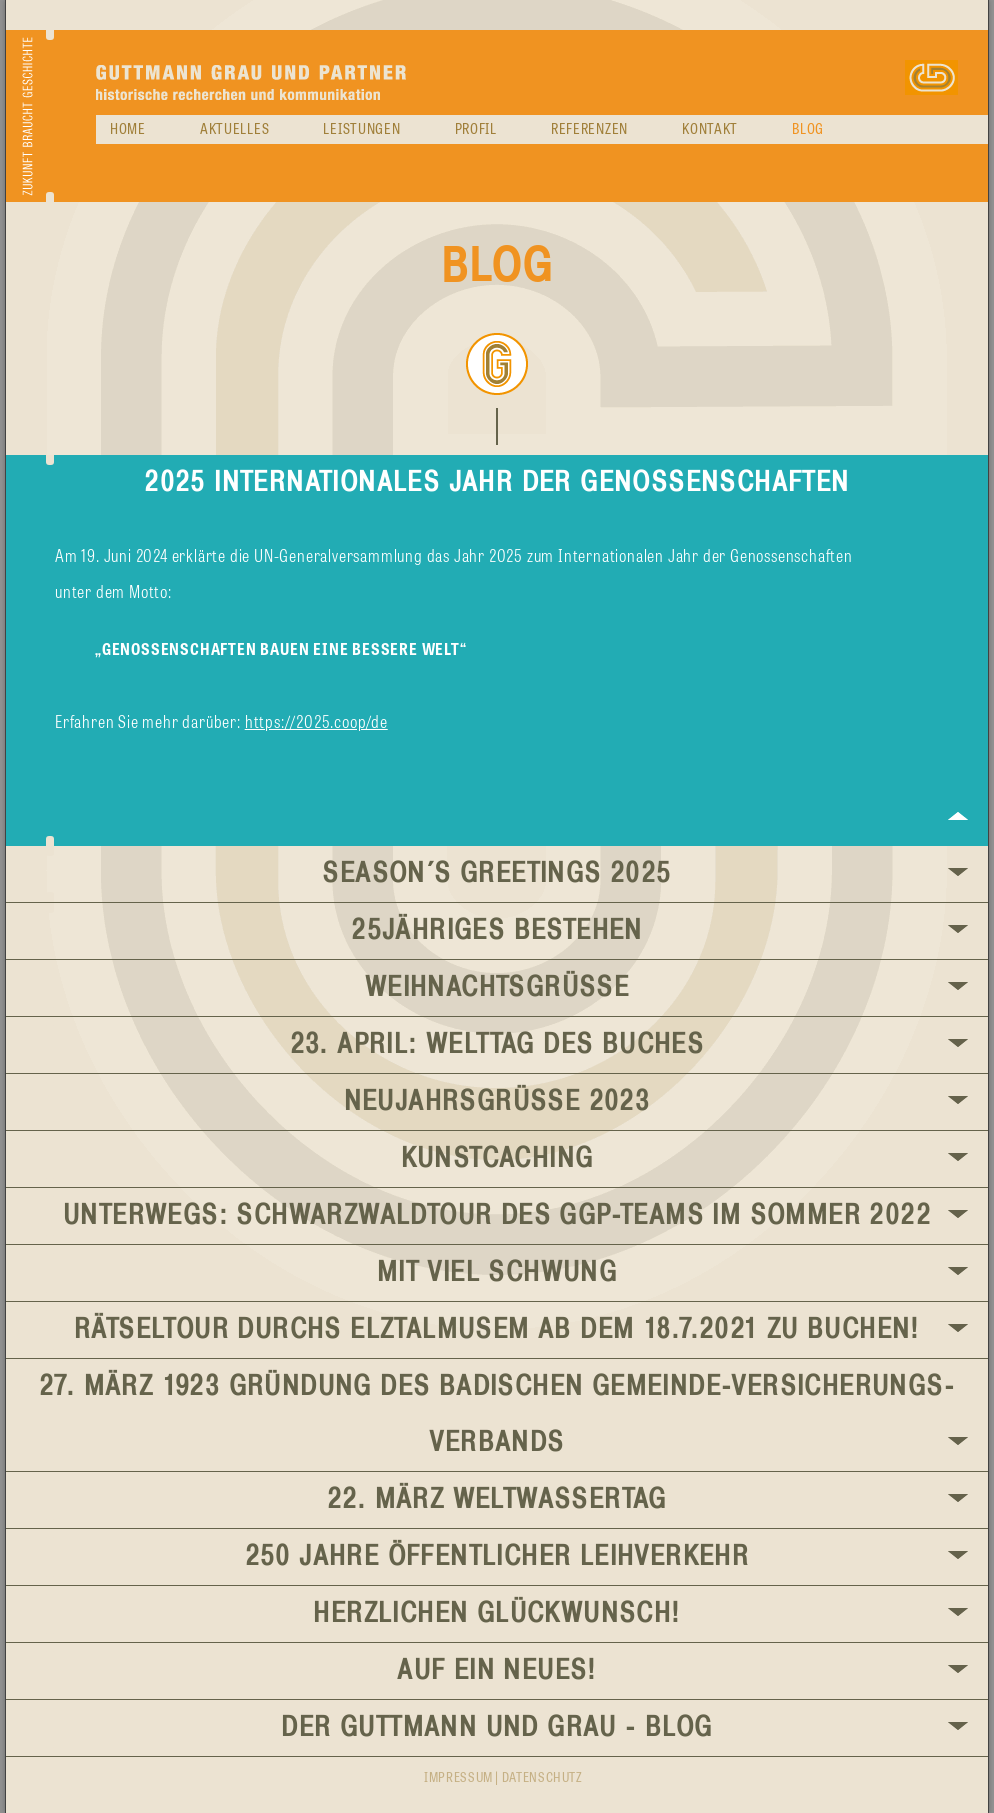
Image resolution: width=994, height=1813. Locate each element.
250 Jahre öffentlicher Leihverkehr (497, 1557)
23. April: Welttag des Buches (497, 1045)
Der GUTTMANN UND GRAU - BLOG (496, 1728)
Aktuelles (234, 130)
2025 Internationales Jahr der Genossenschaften (496, 483)
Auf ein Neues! (497, 1671)
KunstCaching (497, 1159)
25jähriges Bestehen (497, 931)
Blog (808, 130)
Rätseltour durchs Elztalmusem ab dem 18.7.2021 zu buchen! (497, 1330)
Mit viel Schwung (497, 1273)
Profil (476, 130)
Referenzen (589, 130)
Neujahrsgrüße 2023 (497, 1102)
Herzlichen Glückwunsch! (496, 1614)
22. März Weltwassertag (497, 1500)
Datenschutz (542, 1778)
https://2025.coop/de (316, 723)
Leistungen (361, 130)
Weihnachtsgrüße (497, 988)
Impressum (458, 1778)
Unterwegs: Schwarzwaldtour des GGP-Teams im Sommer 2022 (497, 1216)
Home (128, 130)
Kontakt (710, 130)
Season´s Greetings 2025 (496, 874)
